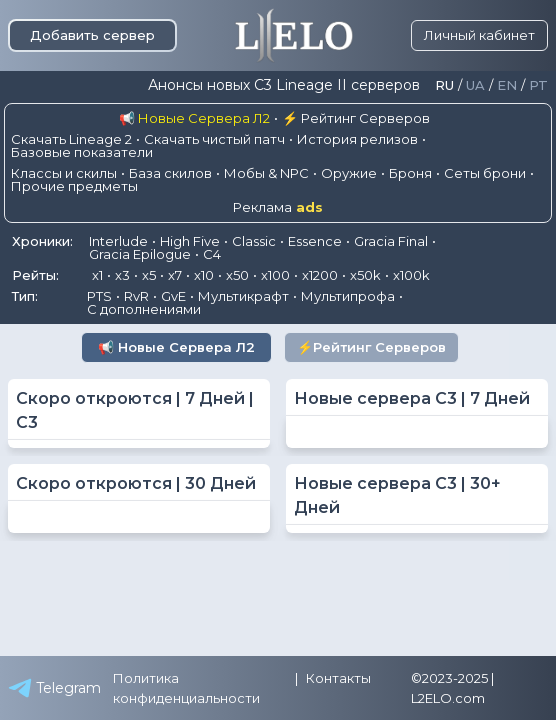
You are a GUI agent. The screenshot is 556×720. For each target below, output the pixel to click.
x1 (97, 275)
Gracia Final (391, 241)
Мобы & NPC (266, 173)
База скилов (170, 173)
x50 (237, 275)
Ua (475, 85)
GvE (173, 296)
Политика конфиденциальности (186, 688)
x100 (275, 275)
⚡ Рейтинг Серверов (356, 118)
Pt (538, 85)
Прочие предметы (74, 186)
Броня (410, 173)
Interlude (118, 241)
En (507, 85)
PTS (99, 296)
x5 (149, 275)
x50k (365, 275)
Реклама (278, 207)
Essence (315, 241)
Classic (254, 241)
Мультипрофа (348, 296)
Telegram (54, 688)
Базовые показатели (82, 152)
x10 (204, 275)
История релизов (357, 139)
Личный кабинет (479, 35)
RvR (136, 296)
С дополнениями (144, 309)
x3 (122, 275)
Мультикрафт (243, 296)
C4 (212, 254)
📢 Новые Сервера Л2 (194, 118)
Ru (444, 85)
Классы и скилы (64, 173)
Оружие (349, 173)
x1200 (320, 275)
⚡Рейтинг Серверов (371, 347)
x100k (411, 275)
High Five (190, 241)
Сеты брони (485, 173)
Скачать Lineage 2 (71, 139)
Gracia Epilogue (140, 254)
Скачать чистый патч (214, 139)
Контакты (338, 678)
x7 (175, 275)
